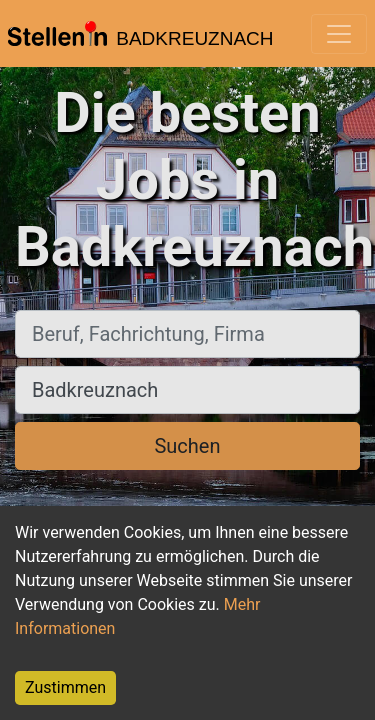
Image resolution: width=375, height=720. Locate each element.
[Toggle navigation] (339, 34)
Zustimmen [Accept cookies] (65, 687)
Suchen (187, 446)
